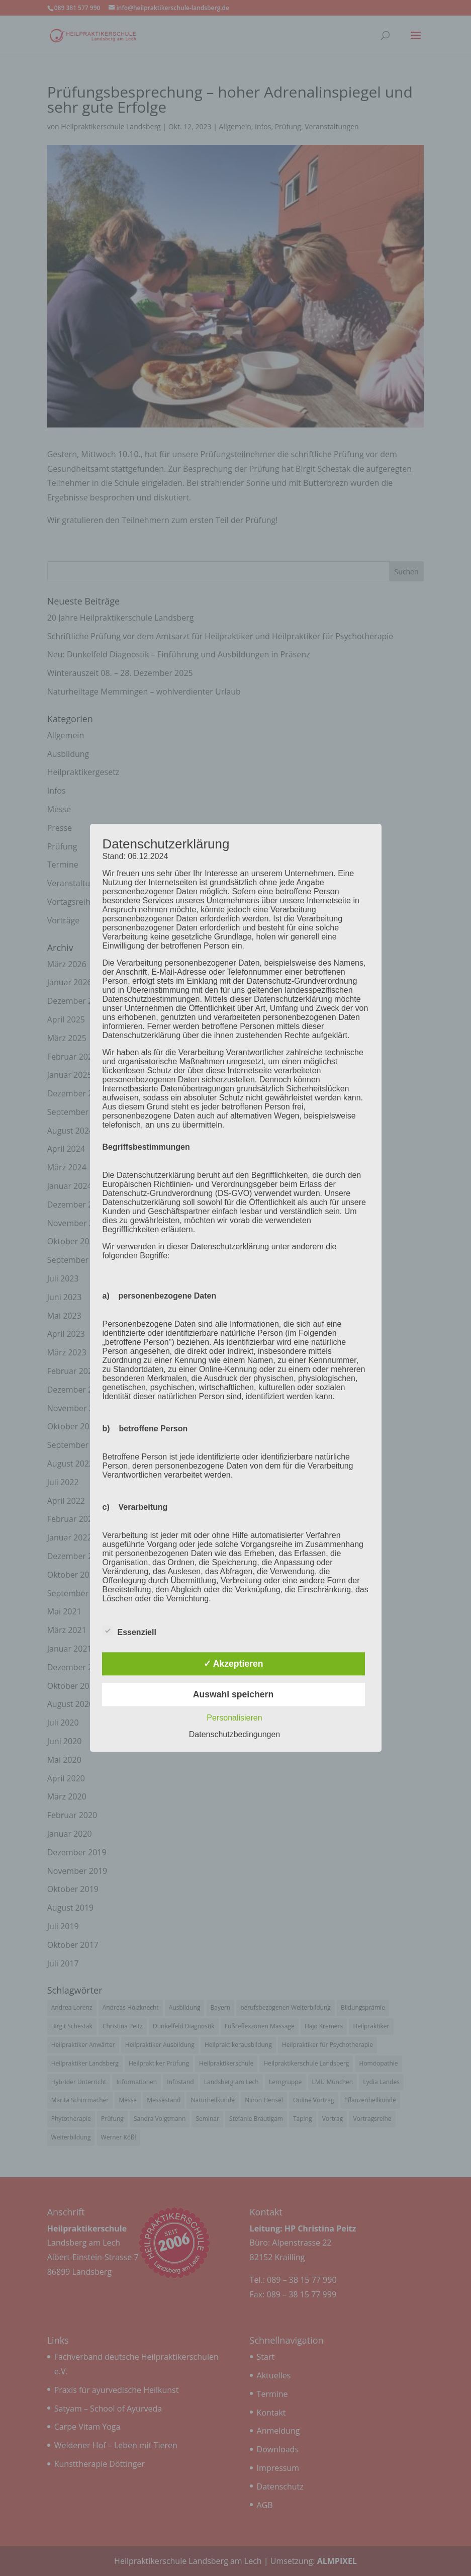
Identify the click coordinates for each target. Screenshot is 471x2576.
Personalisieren (234, 1718)
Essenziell (129, 1631)
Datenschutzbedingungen (234, 1735)
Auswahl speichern (233, 1694)
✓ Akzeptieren (233, 1664)
